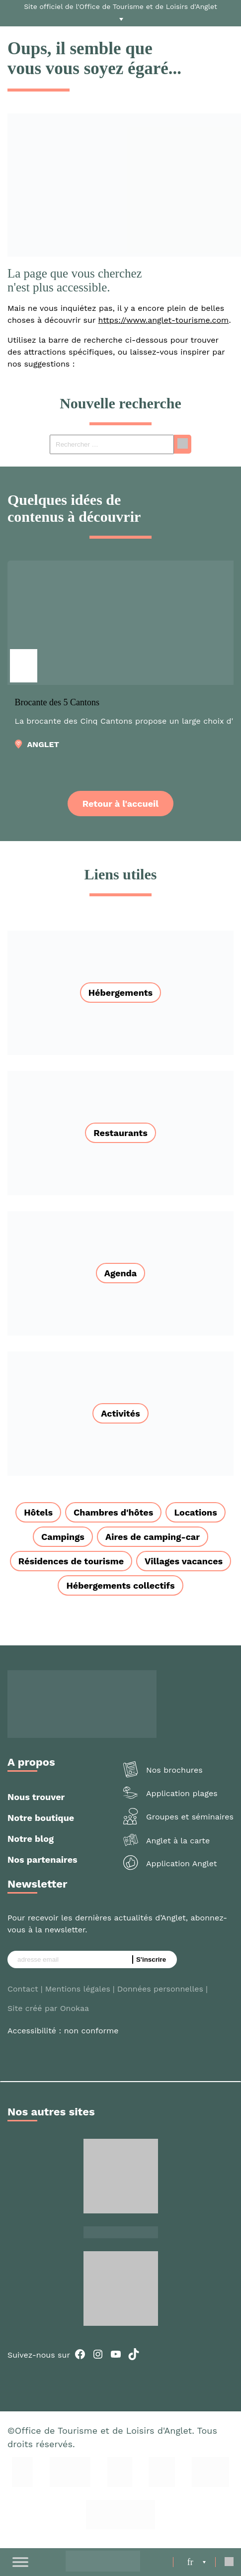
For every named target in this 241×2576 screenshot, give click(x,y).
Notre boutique (40, 1818)
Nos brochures (174, 1770)
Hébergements (120, 992)
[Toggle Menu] (20, 2562)
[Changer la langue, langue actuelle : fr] (196, 2562)
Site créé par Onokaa (48, 2008)
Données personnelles (160, 1989)
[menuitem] (196, 2562)
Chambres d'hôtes (113, 1512)
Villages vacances (184, 1561)
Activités (120, 1413)
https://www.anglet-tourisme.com (163, 320)
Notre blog (30, 1838)
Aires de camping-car (152, 1536)
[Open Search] (229, 2562)
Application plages (182, 1793)
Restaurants (120, 1133)
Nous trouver (36, 1797)
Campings (62, 1536)
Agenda (120, 1273)
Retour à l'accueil (120, 803)
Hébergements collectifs (120, 1585)
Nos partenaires (42, 1859)
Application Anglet (181, 1863)
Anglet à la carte (178, 1840)
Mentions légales (77, 1989)
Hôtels (38, 1512)
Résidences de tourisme (71, 1561)
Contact (22, 1989)
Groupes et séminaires (190, 1816)
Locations (195, 1512)
